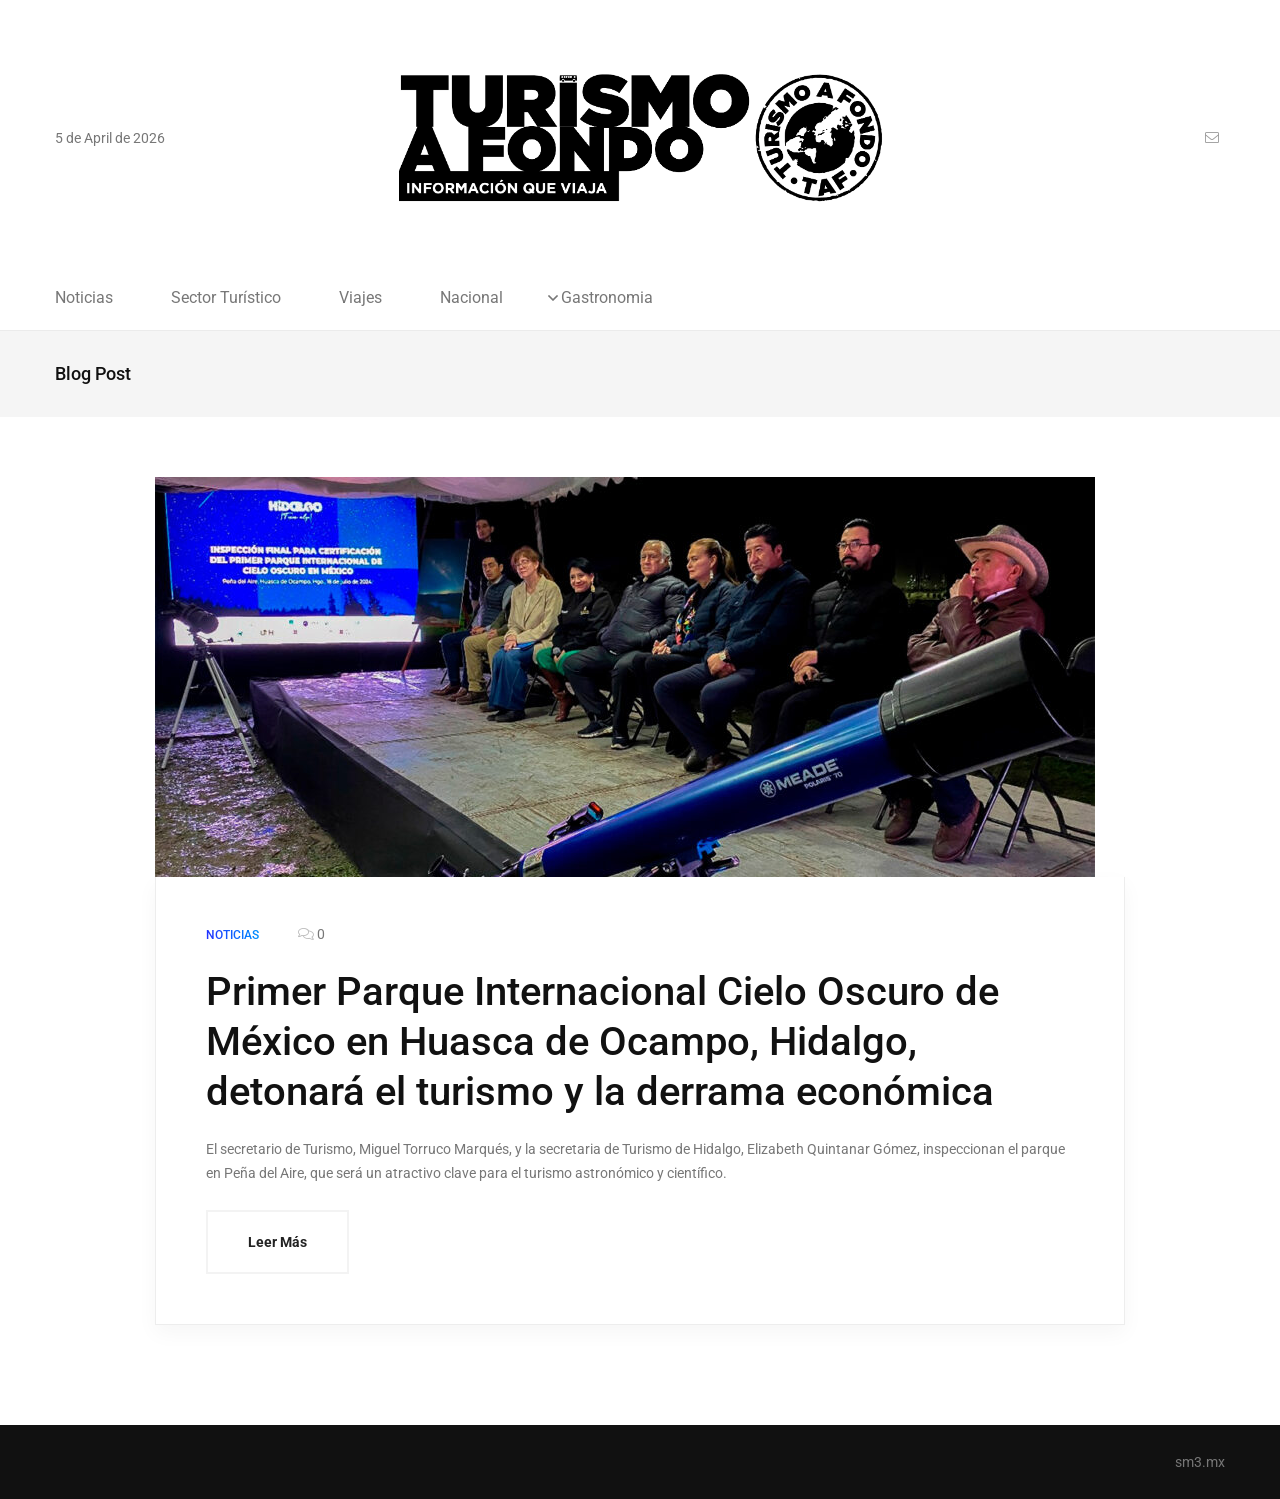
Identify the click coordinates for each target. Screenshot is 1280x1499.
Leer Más (277, 1242)
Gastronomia (607, 298)
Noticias (84, 298)
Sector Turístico (226, 298)
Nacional (471, 298)
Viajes (360, 298)
